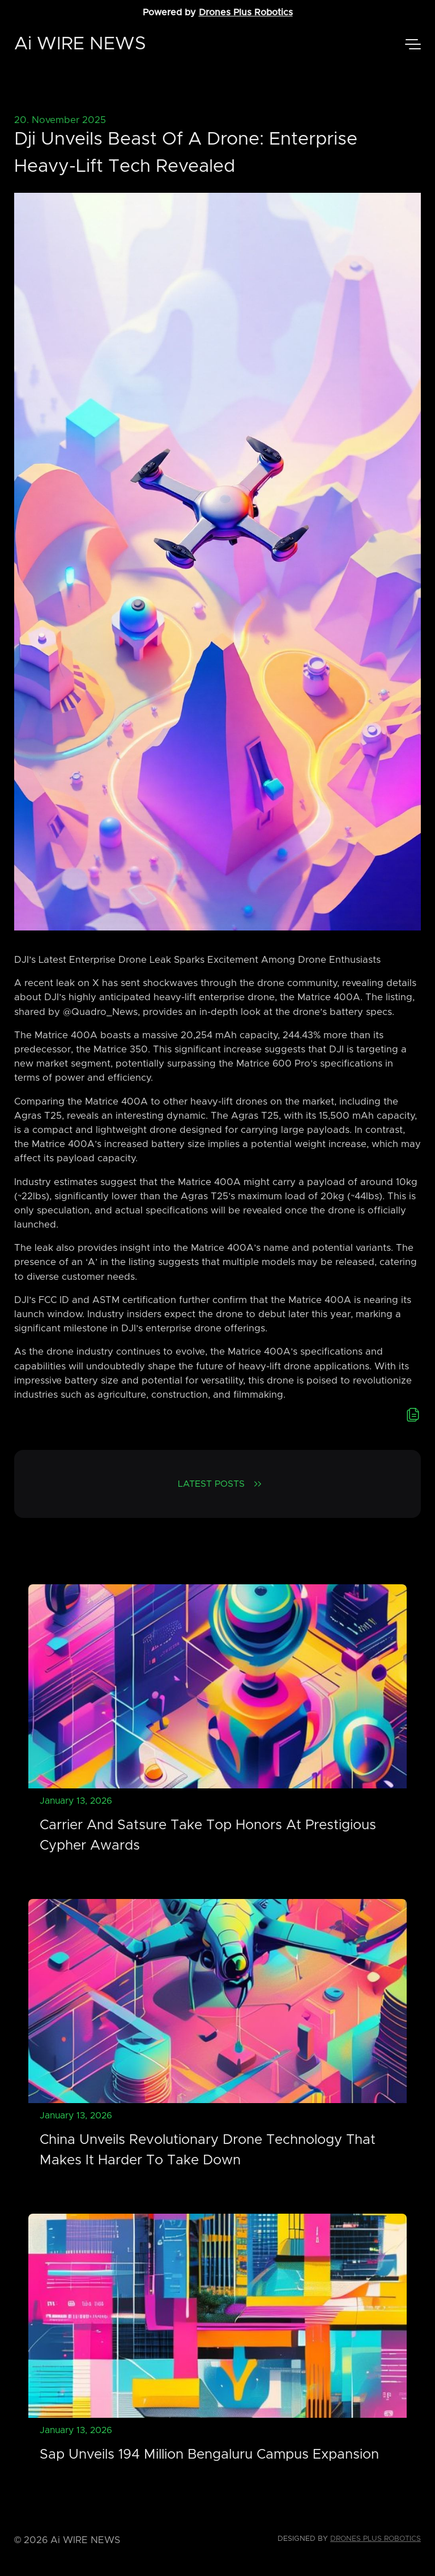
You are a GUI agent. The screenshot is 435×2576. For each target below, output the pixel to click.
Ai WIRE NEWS (80, 44)
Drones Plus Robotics (246, 12)
